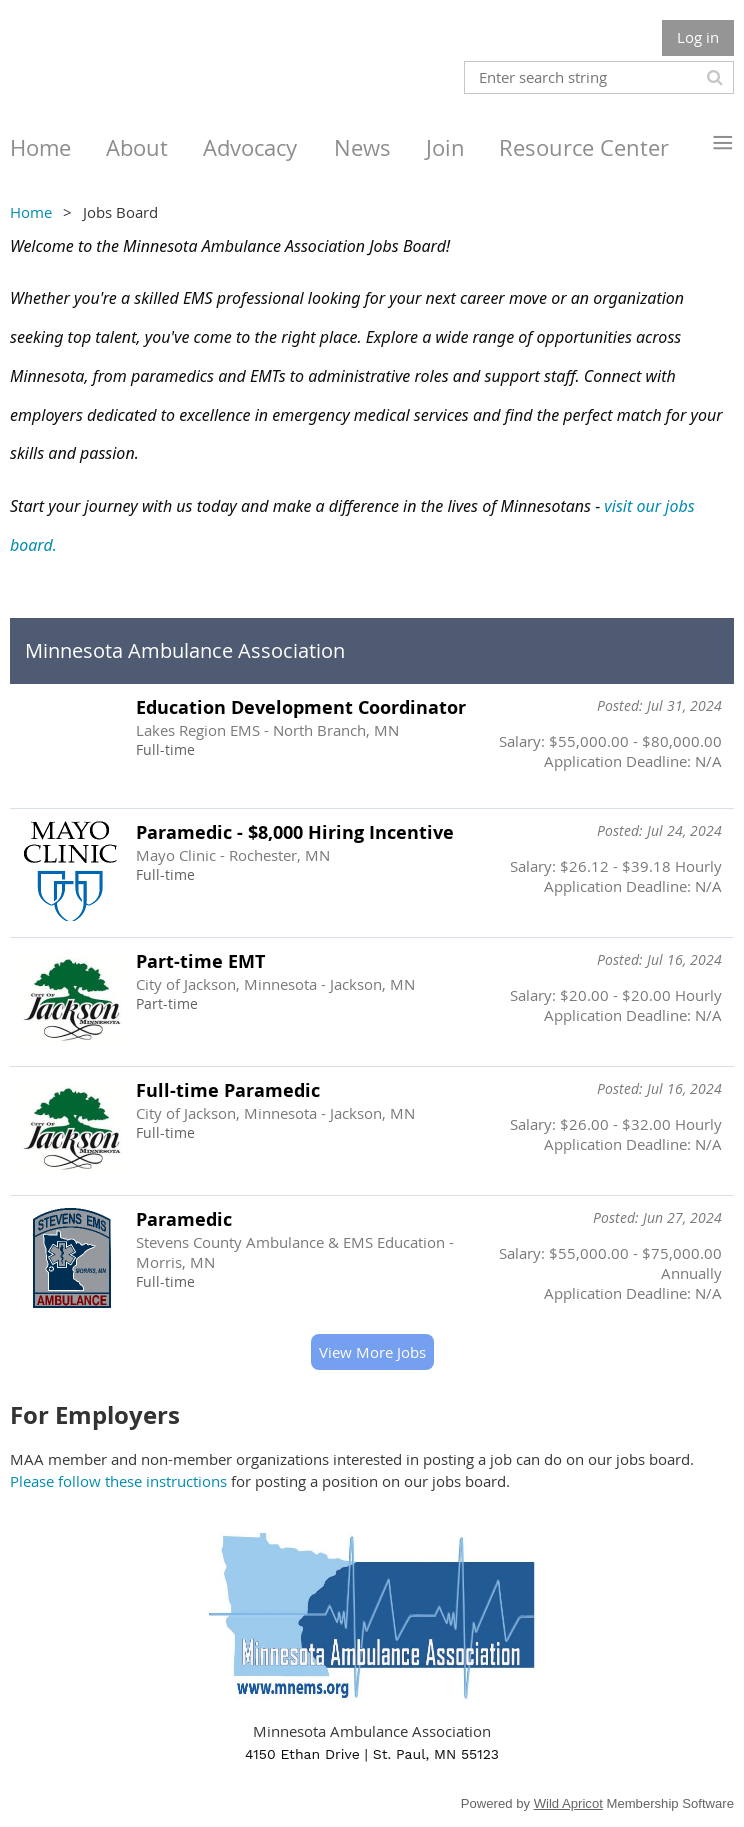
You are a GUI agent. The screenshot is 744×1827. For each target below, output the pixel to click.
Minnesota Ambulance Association (185, 650)
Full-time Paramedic (228, 1090)
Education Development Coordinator (301, 707)
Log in (698, 37)
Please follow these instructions (118, 1481)
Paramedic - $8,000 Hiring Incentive (295, 832)
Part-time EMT (200, 961)
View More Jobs (372, 1352)
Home (31, 212)
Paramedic (184, 1219)
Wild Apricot (568, 1803)
